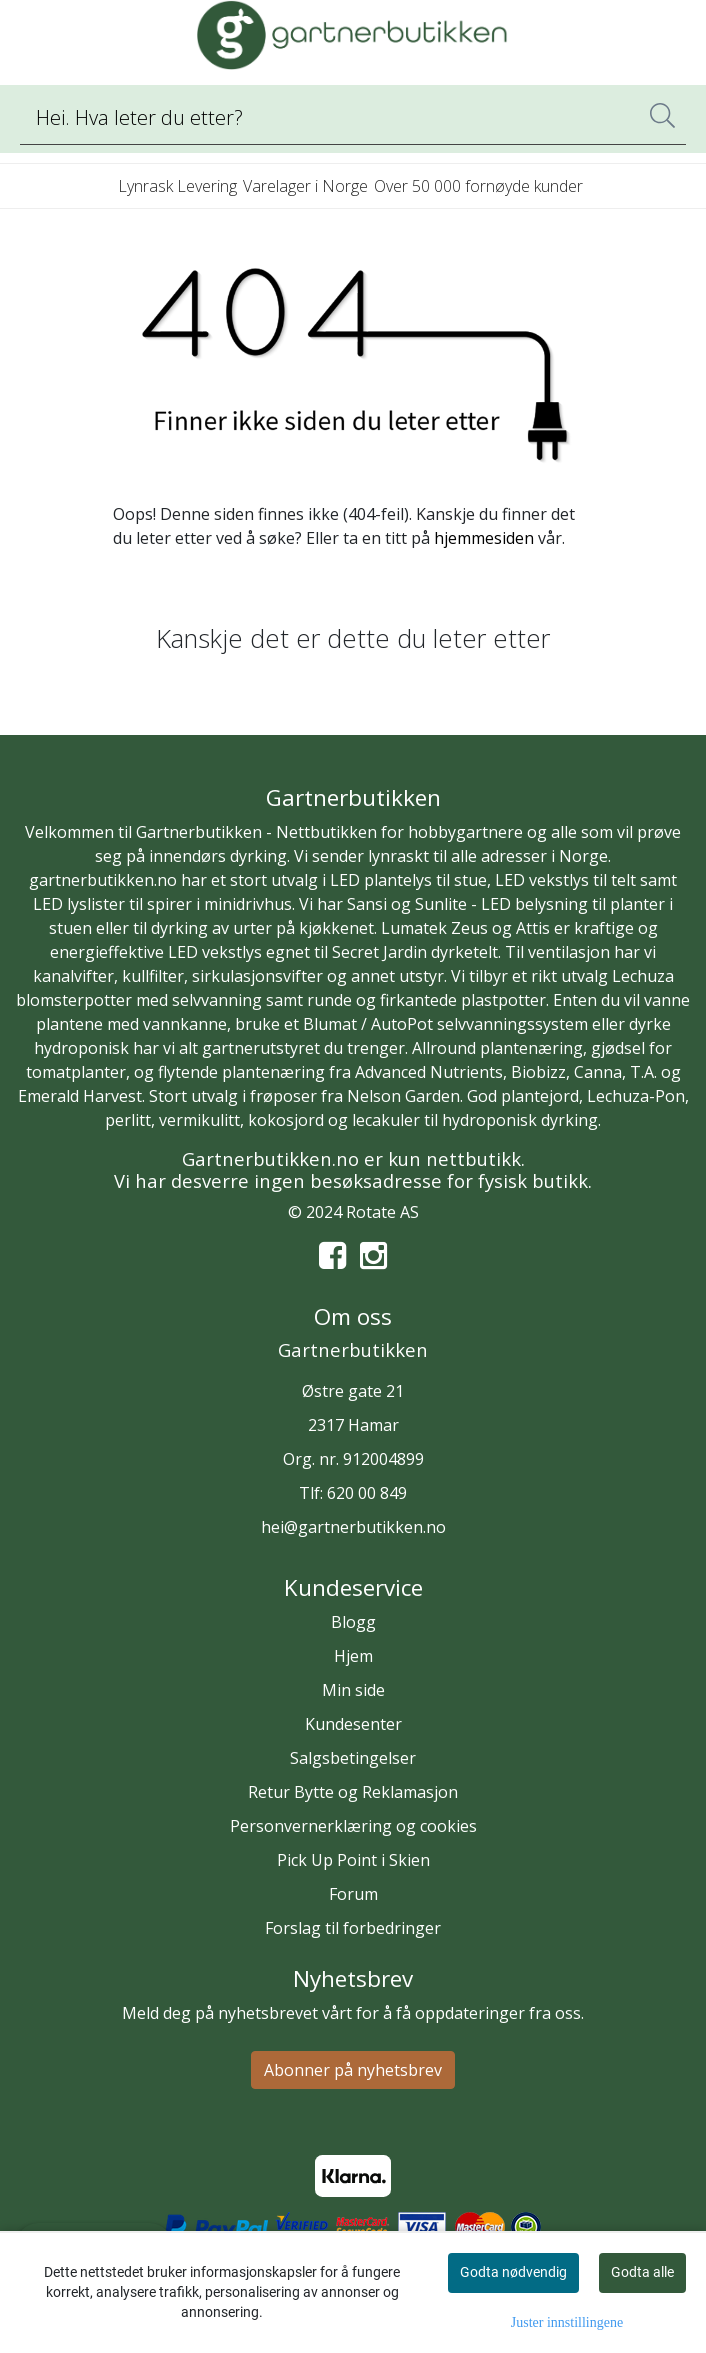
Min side (353, 1690)
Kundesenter (353, 1724)
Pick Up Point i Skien (353, 1860)
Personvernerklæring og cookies (353, 1826)
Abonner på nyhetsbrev (353, 2070)
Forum (353, 1894)
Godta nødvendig (513, 2272)
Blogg (353, 1622)
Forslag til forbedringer (353, 1928)
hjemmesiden (484, 538)
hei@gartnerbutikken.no (353, 1527)
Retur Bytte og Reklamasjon (353, 1792)
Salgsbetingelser (353, 1758)
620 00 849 (367, 1493)
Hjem (353, 1656)
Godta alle (642, 2272)
